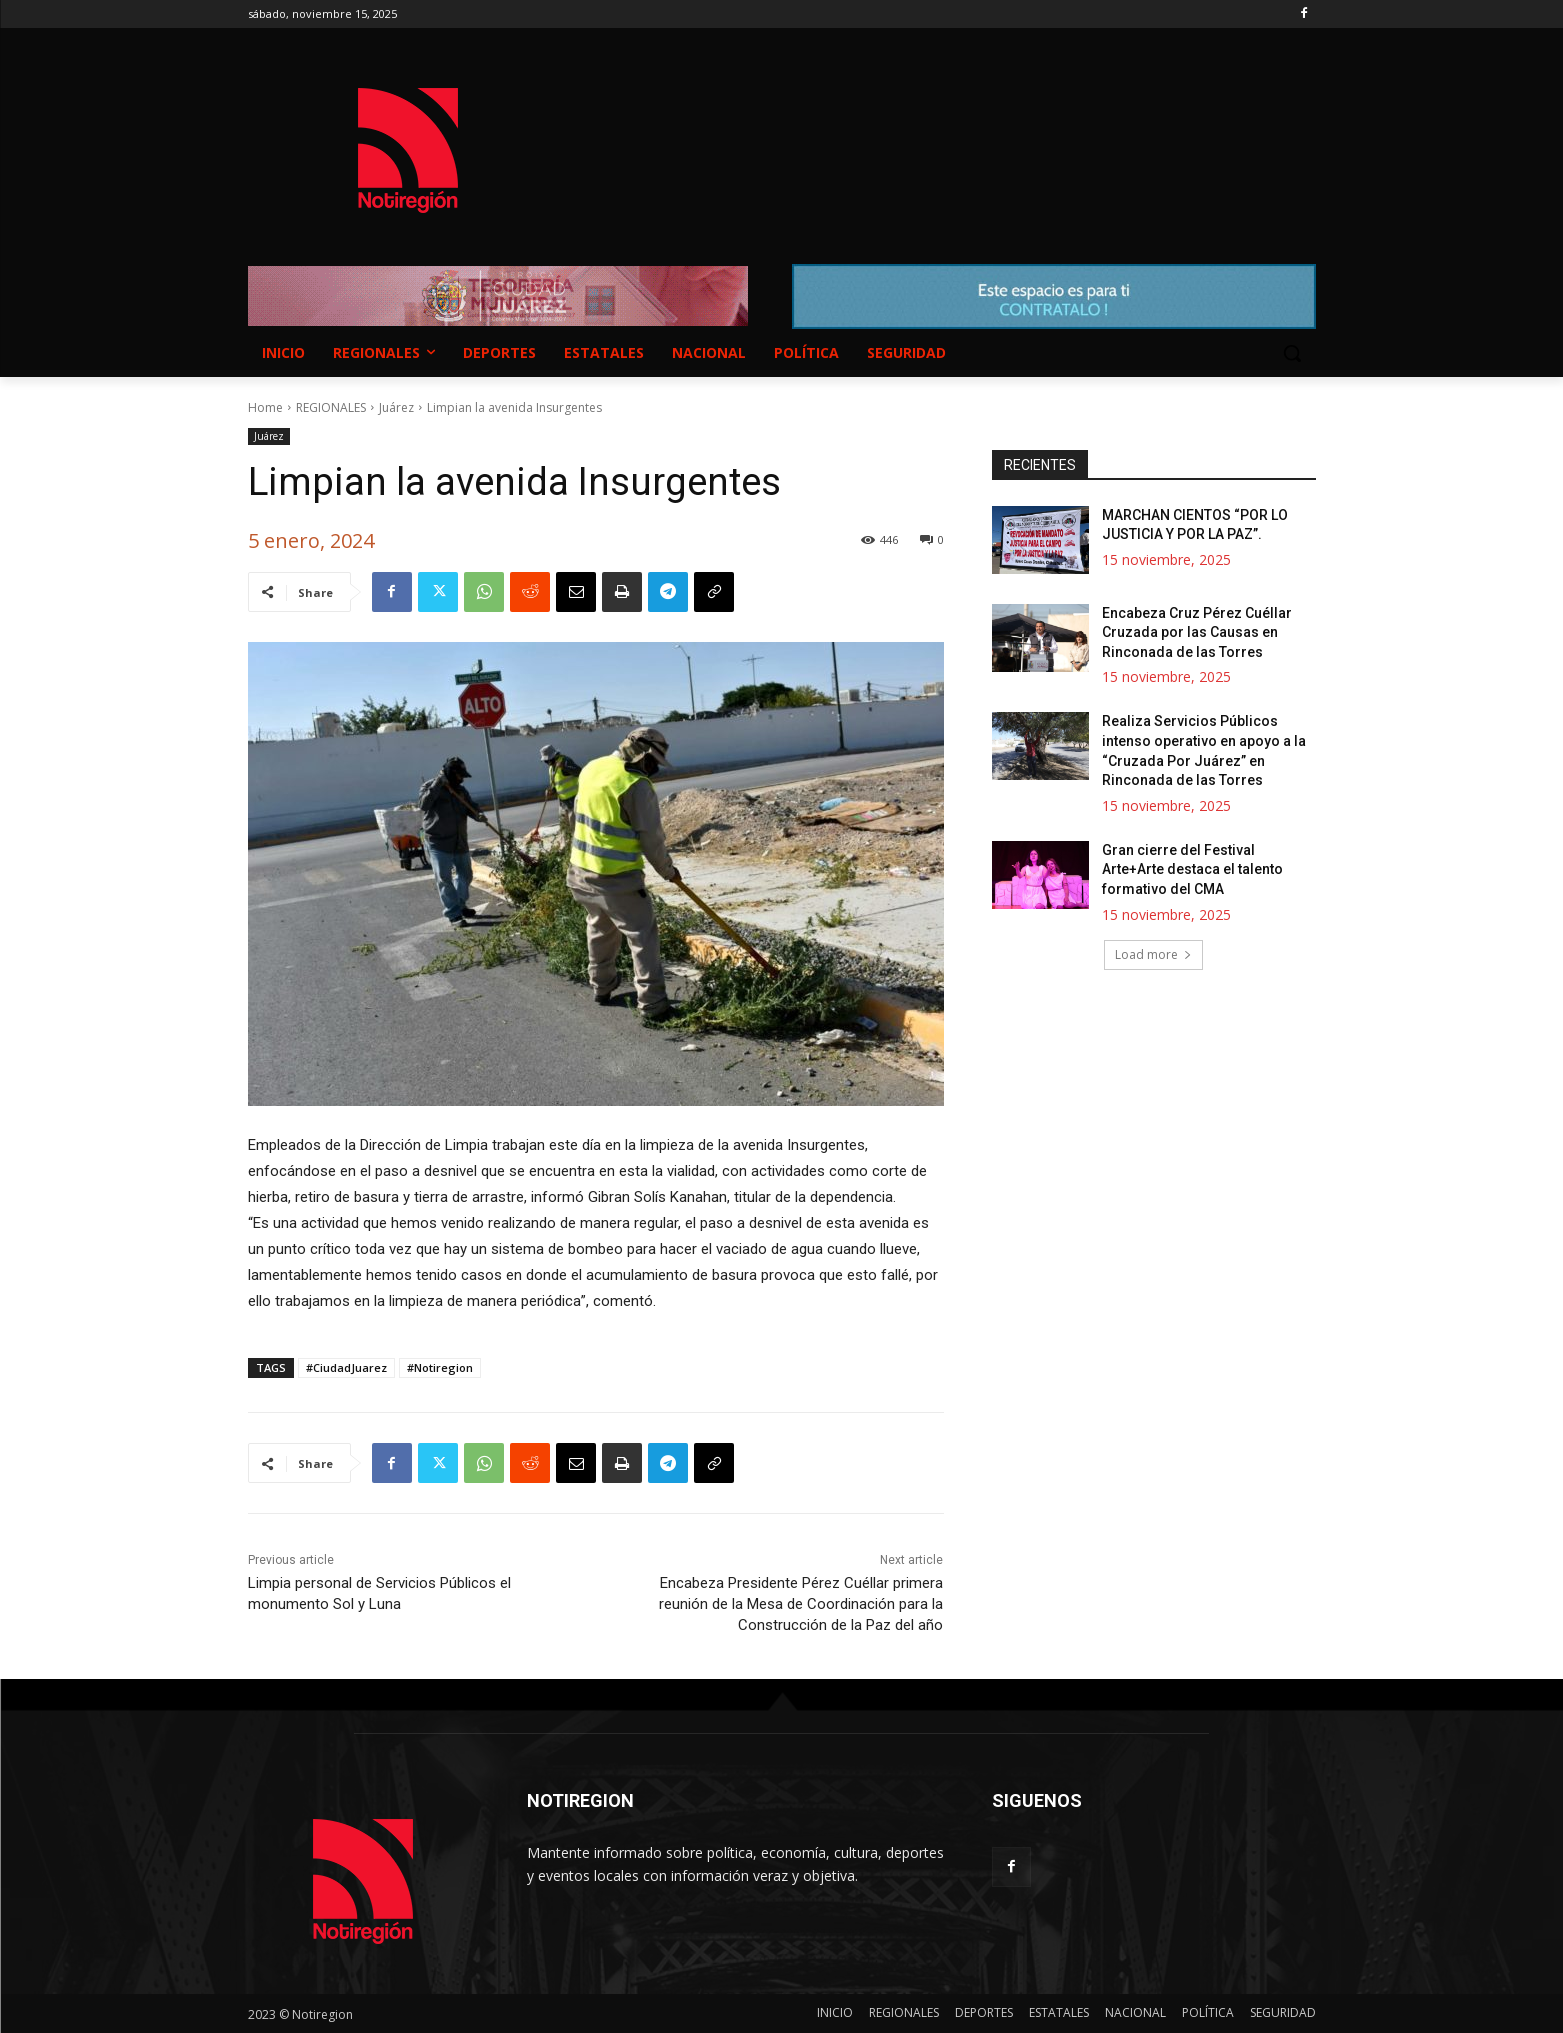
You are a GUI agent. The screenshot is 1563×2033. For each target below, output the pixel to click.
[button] (1292, 353)
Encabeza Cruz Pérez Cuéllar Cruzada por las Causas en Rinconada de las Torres (1197, 632)
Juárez (396, 407)
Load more (1153, 954)
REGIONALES (331, 407)
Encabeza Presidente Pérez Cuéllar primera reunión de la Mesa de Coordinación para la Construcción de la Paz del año (801, 1604)
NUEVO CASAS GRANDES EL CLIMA (942, 131)
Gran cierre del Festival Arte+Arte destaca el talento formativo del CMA (1192, 869)
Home (265, 407)
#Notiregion (440, 1367)
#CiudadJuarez (346, 1367)
